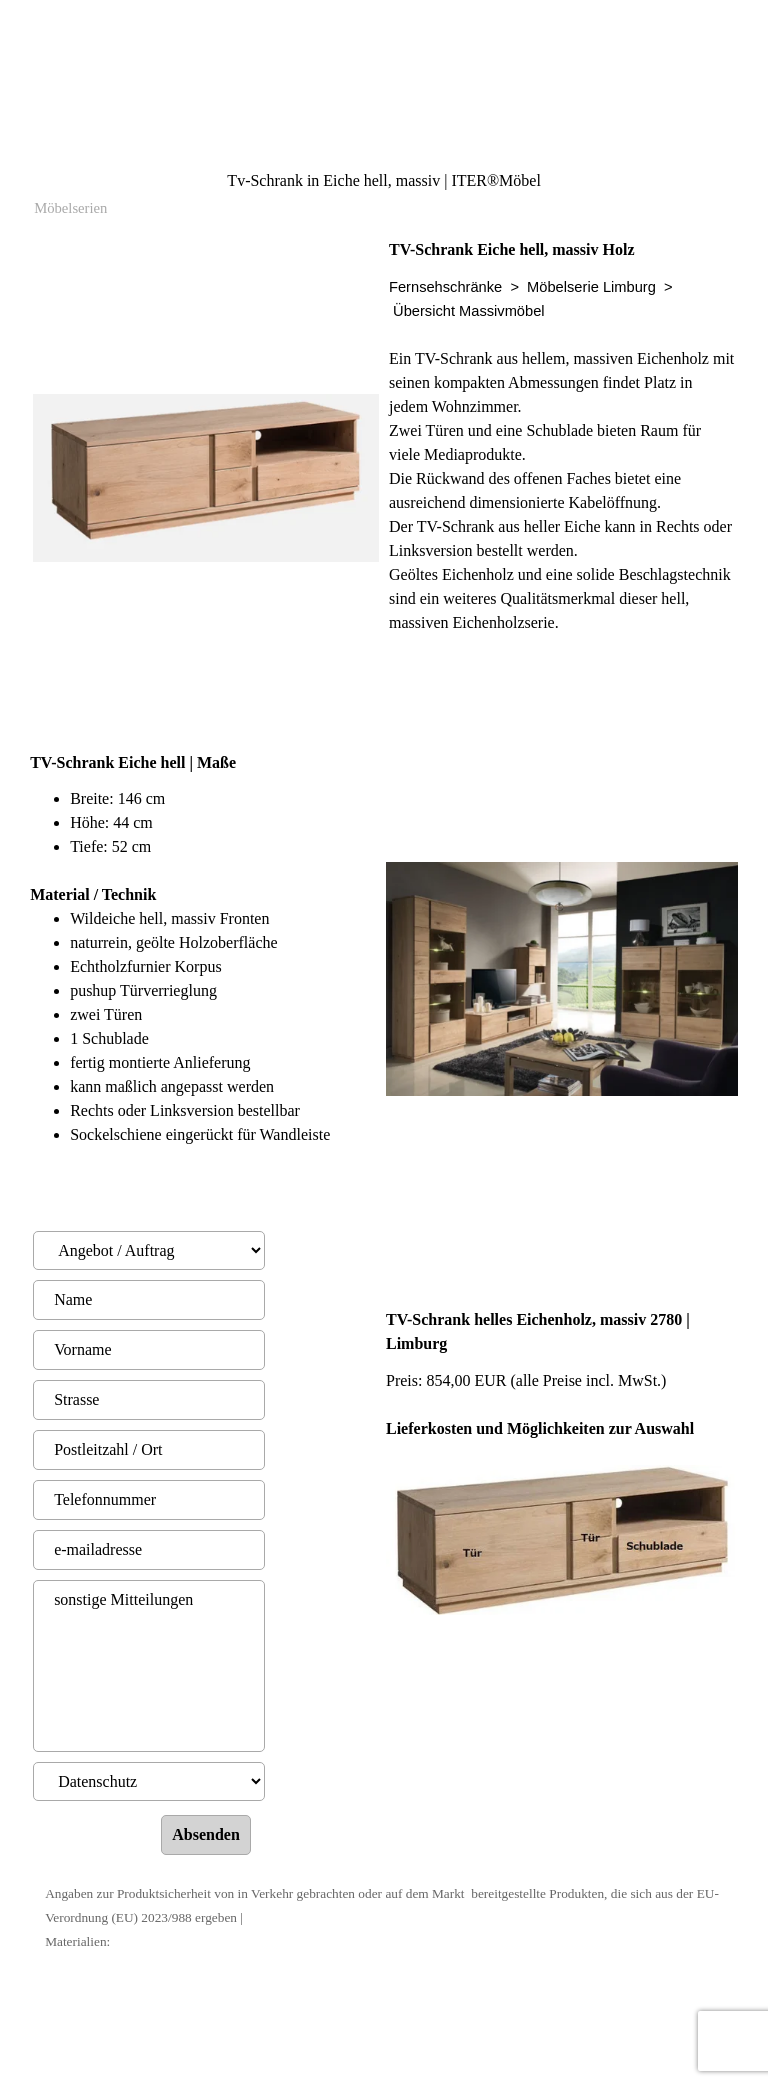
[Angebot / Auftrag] (149, 1250)
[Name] (149, 1300)
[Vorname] (149, 1350)
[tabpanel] (562, 484)
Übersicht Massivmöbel (469, 311)
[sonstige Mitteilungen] (149, 1666)
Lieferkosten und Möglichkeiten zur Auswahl (540, 1428)
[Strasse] (149, 1400)
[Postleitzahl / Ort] (149, 1450)
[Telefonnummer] (149, 1500)
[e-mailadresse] (149, 1550)
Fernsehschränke (445, 287)
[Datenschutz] (149, 1781)
